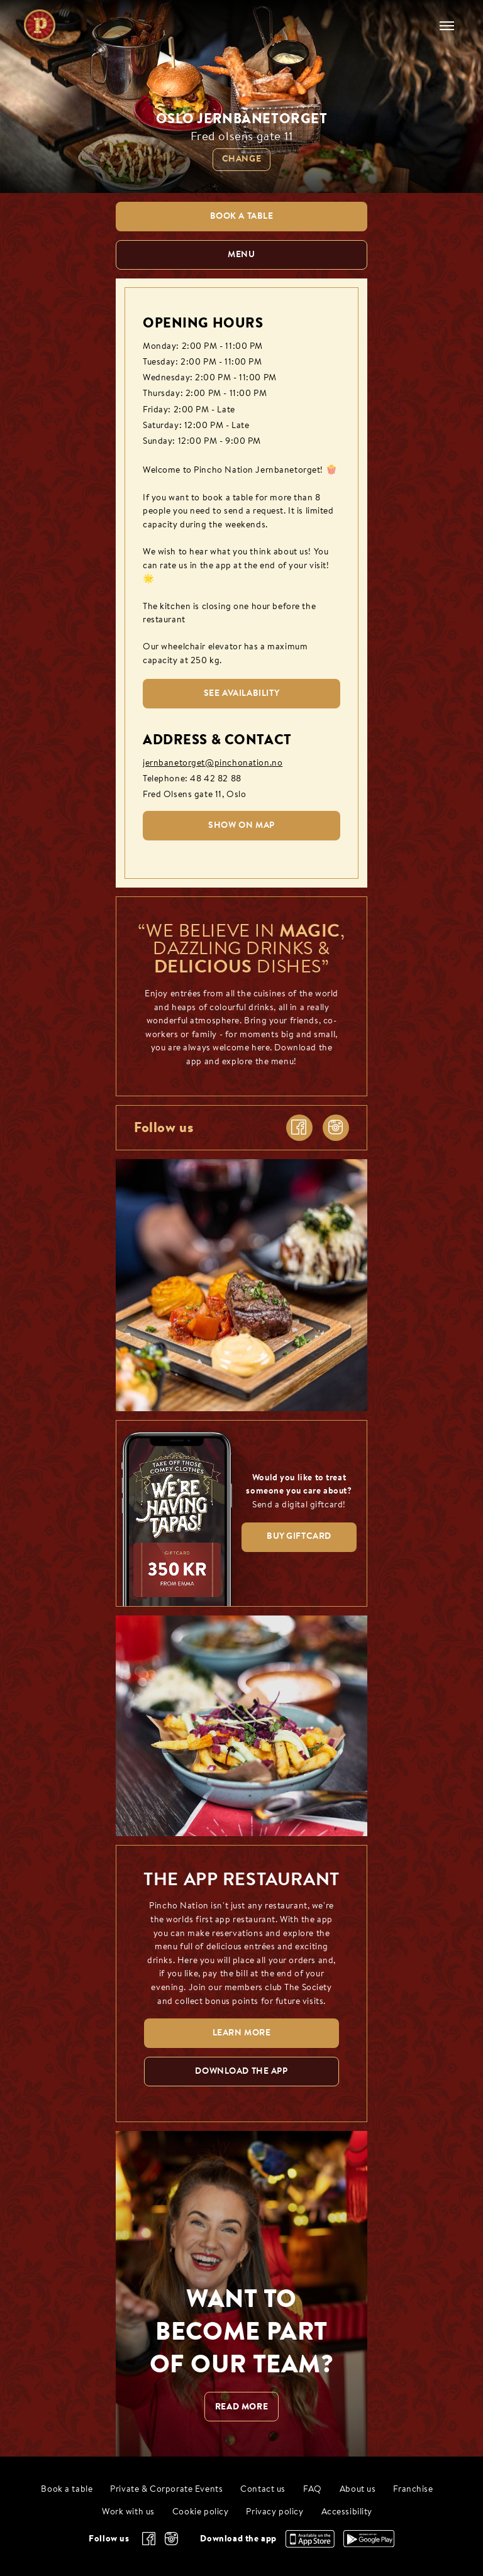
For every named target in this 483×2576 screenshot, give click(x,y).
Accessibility (347, 2512)
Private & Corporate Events (166, 2489)
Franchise (413, 2489)
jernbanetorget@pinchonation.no (212, 763)
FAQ (312, 2489)
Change (241, 159)
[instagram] (336, 1128)
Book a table (66, 2489)
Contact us (263, 2489)
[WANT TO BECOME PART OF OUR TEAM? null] (241, 2294)
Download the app (238, 2538)
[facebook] (299, 1128)
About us (358, 2489)
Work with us (128, 2512)
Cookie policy (200, 2512)
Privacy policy (274, 2512)
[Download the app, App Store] (310, 2544)
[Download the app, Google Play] (368, 2544)
